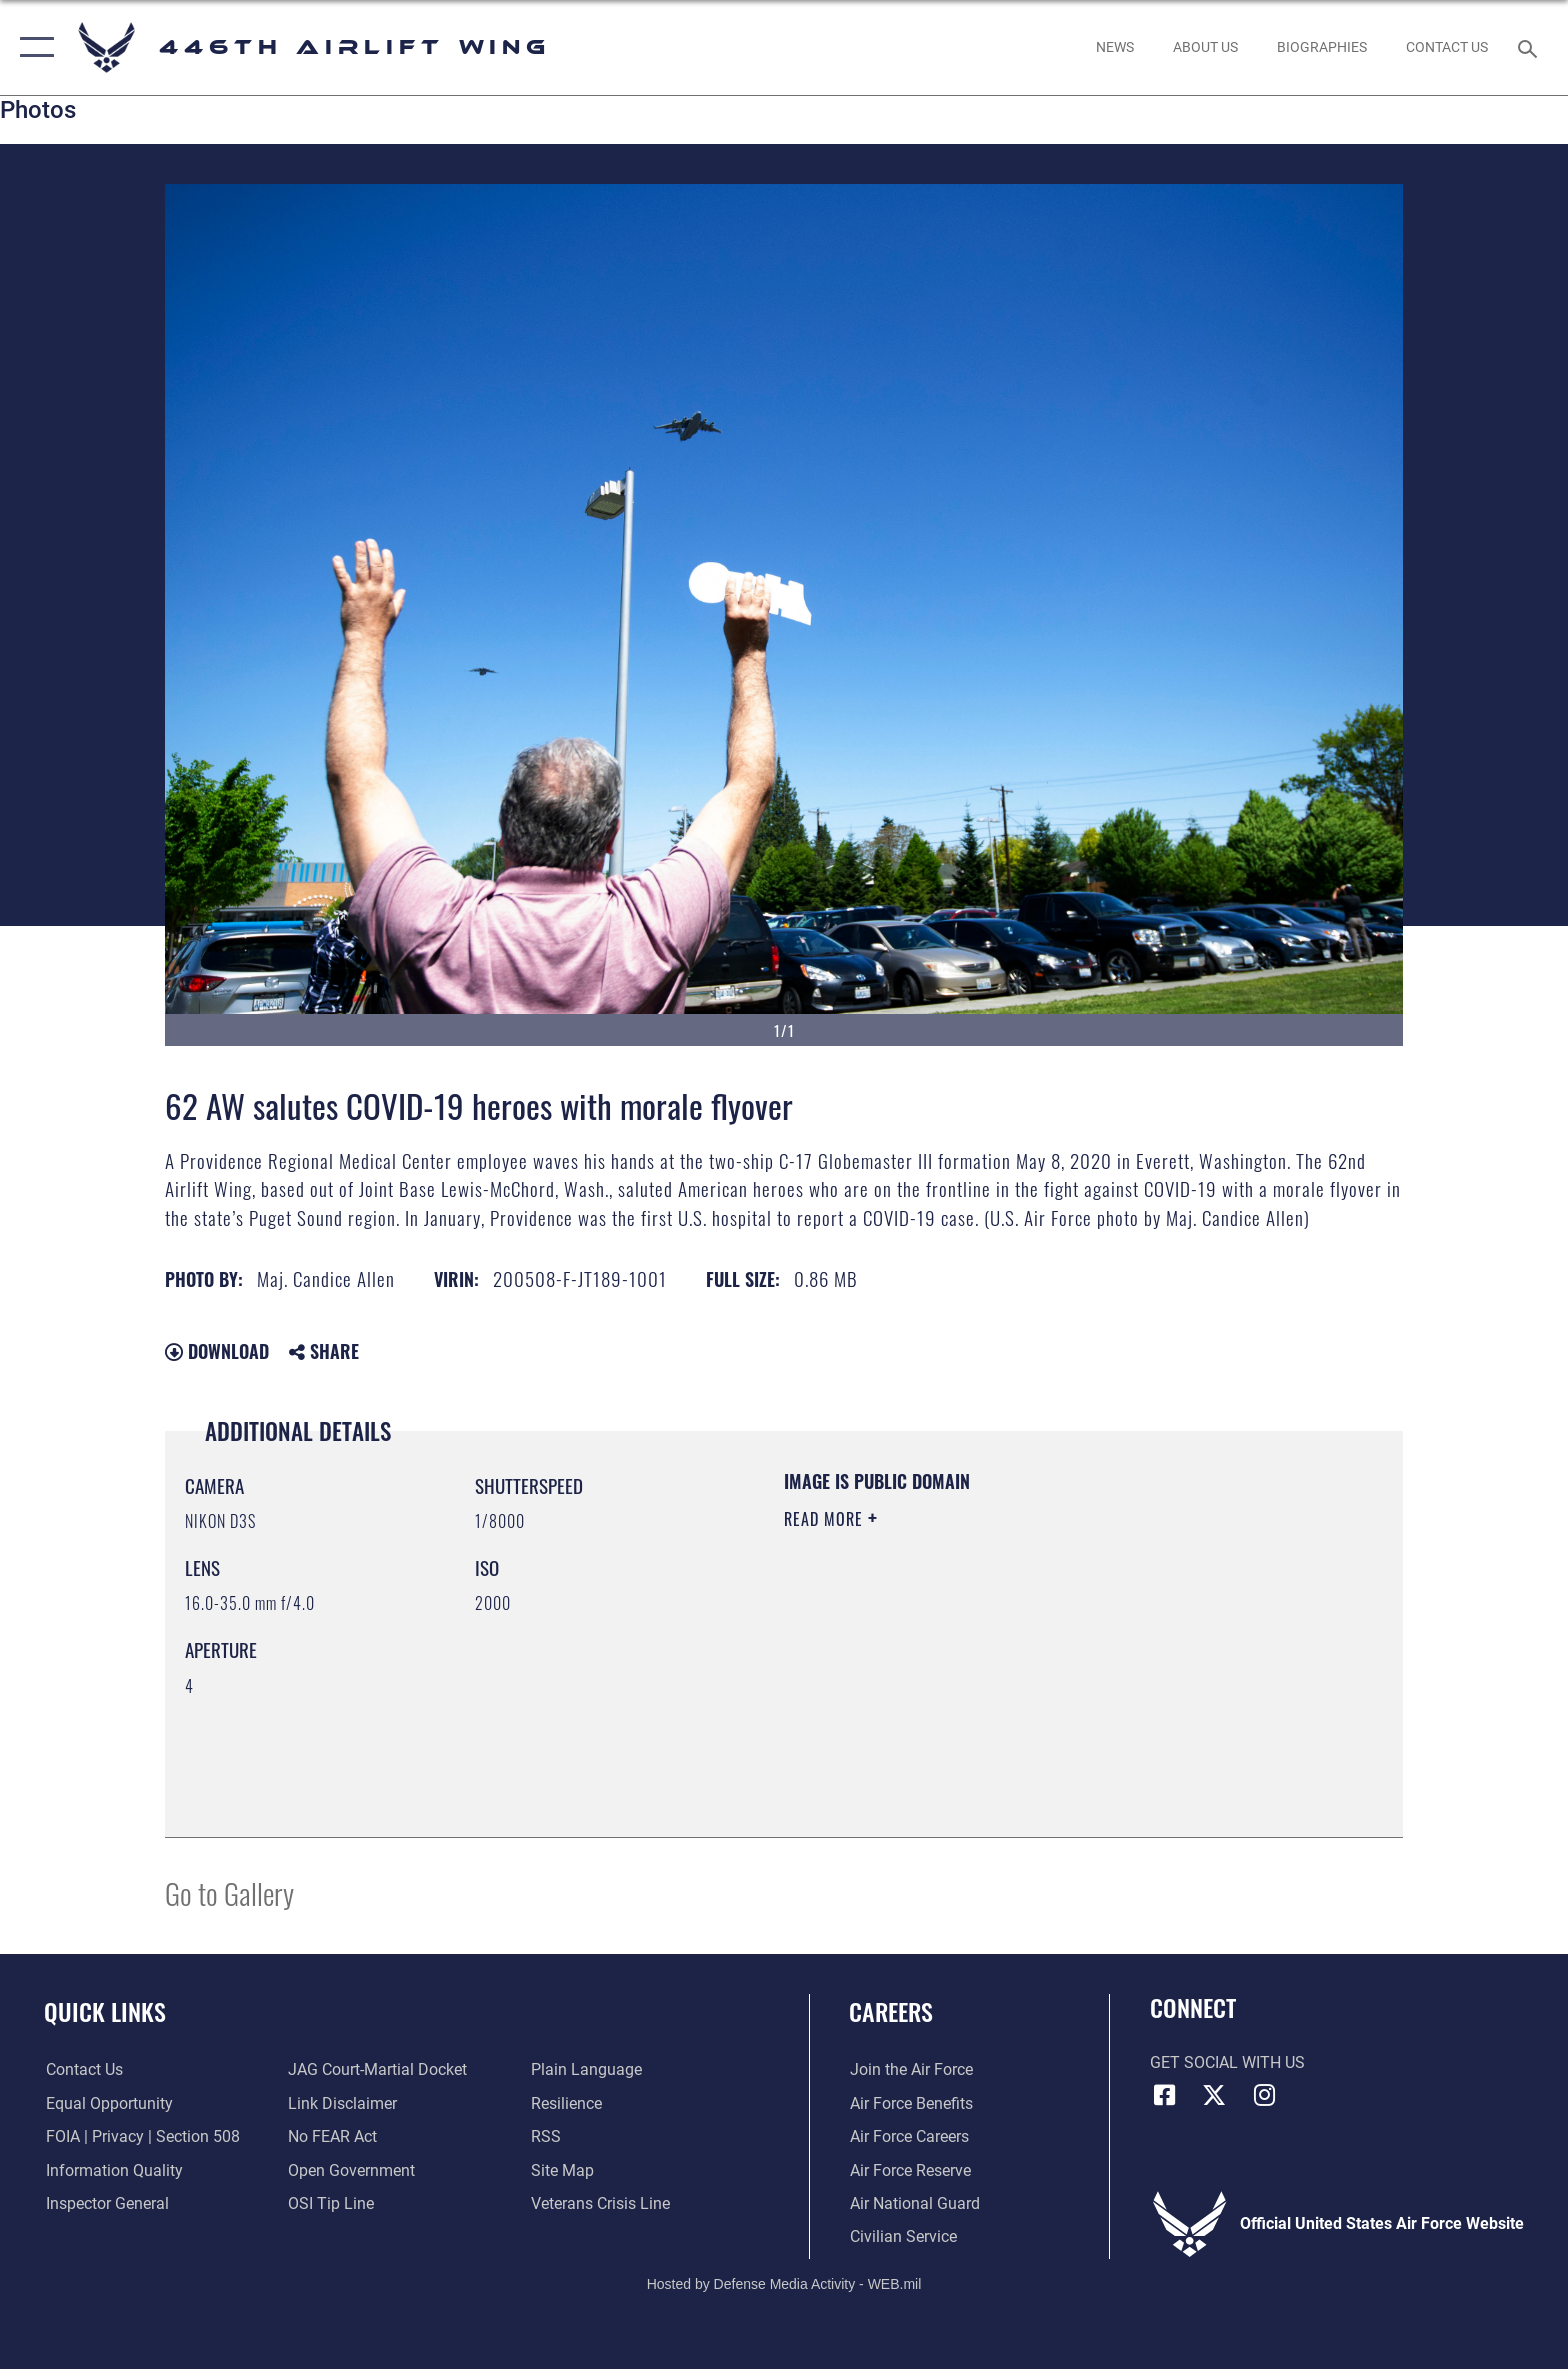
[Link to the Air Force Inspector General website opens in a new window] (105, 2203)
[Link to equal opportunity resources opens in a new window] (107, 2103)
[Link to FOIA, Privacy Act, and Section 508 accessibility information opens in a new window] (141, 2136)
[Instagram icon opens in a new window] (1264, 2095)
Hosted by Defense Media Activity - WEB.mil (784, 2284)
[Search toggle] (1530, 47)
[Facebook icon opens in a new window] (1165, 2095)
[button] (32, 47)
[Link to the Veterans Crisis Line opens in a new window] (600, 2203)
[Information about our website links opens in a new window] (342, 2103)
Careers (891, 2011)
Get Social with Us (1227, 2062)
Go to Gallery (229, 1892)
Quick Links (105, 2011)
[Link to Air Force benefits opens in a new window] (910, 2103)
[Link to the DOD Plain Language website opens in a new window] (586, 2069)
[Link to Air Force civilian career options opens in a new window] (902, 2236)
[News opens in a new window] (1114, 47)
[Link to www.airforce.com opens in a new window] (910, 2069)
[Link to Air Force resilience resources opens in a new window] (566, 2103)
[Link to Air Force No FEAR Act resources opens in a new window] (332, 2136)
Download (217, 1351)
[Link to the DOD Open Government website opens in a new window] (351, 2170)
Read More (826, 1519)
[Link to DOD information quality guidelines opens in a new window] (112, 2170)
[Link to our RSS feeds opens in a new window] (546, 2136)
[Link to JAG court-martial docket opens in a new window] (377, 2069)
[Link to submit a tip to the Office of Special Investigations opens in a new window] (331, 2203)
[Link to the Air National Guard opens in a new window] (914, 2203)
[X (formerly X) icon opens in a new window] (1214, 2095)
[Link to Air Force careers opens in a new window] (908, 2136)
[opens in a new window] (1205, 47)
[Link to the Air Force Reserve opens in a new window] (909, 2170)
